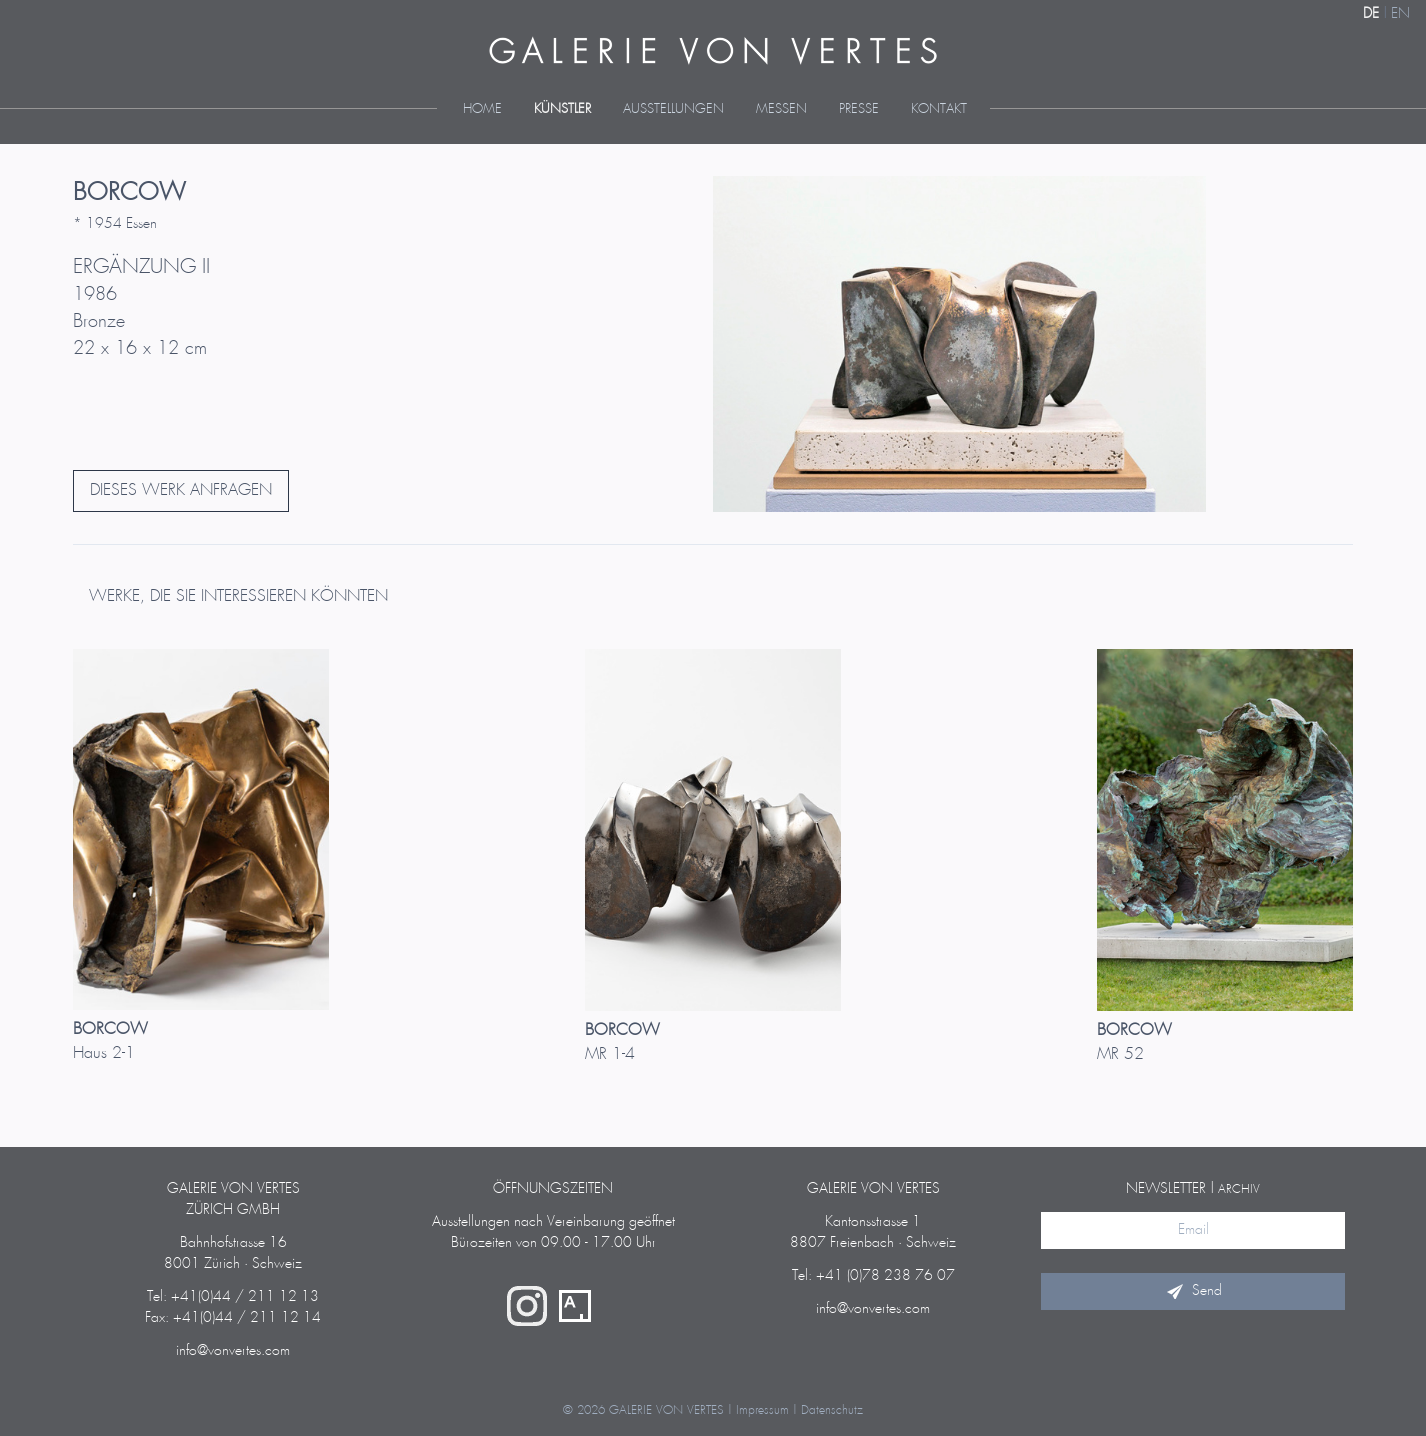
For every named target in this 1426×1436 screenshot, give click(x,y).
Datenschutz (832, 1410)
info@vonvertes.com (233, 1351)
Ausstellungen (673, 109)
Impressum (762, 1410)
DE (1371, 14)
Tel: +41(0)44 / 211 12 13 (233, 1297)
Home (482, 109)
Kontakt (939, 109)
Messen (781, 109)
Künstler (562, 109)
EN (1400, 14)
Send (1193, 1291)
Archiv (1239, 1189)
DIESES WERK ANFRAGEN (181, 490)
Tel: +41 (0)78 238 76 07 (873, 1276)
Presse (859, 109)
